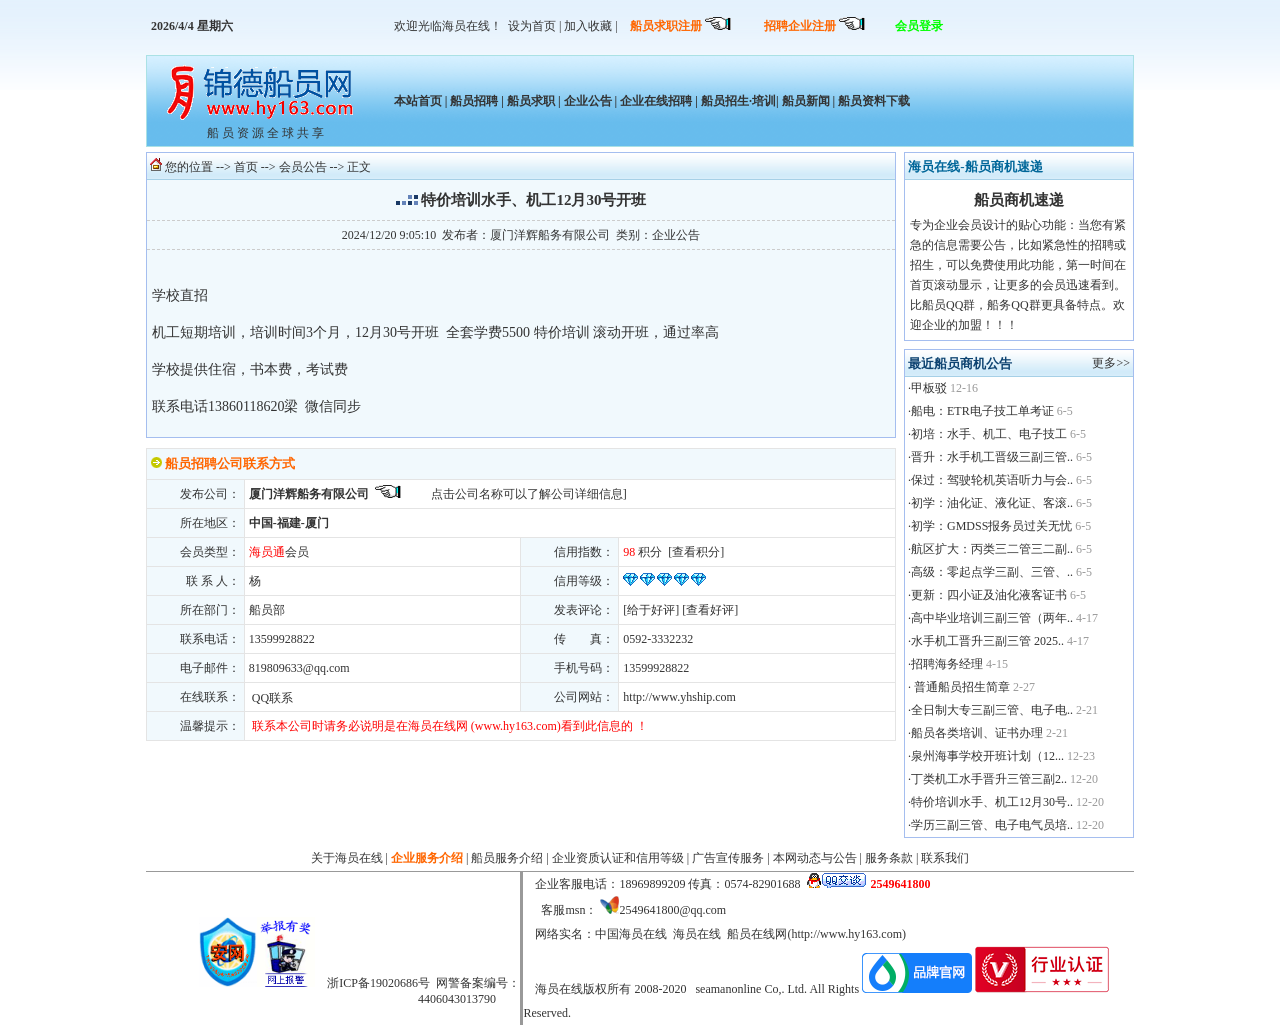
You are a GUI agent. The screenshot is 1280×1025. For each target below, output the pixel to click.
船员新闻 (806, 101)
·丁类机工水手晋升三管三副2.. (987, 779)
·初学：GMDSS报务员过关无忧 (990, 526)
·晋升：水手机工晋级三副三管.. (990, 457)
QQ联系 (271, 698)
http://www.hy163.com (846, 934)
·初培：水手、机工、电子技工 (987, 434)
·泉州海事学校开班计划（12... (986, 756)
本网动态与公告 (815, 858)
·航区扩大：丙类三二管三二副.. (990, 549)
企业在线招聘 (656, 101)
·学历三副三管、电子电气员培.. (990, 825)
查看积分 (696, 552)
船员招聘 (474, 101)
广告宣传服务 (728, 858)
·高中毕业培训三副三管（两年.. (990, 618)
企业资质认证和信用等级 (618, 858)
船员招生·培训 (738, 101)
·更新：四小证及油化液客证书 (987, 595)
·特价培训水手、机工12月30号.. (990, 802)
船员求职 (531, 101)
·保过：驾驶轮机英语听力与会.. (990, 480)
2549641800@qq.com (672, 910)
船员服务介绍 (507, 858)
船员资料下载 (872, 101)
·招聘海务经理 (945, 664)
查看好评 (710, 610)
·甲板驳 (927, 388)
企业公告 (588, 101)
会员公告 (303, 167)
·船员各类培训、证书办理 (975, 733)
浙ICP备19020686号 (378, 983)
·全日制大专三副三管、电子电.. (990, 710)
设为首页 (532, 26)
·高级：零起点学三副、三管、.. (990, 572)
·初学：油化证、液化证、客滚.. (990, 503)
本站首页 (418, 101)
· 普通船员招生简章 (959, 687)
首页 (246, 167)
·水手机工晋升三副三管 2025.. (986, 641)
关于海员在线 (347, 858)
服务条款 (889, 858)
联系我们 (945, 858)
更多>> (1111, 363)
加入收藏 (588, 26)
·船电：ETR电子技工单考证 (981, 411)
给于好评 (651, 610)
